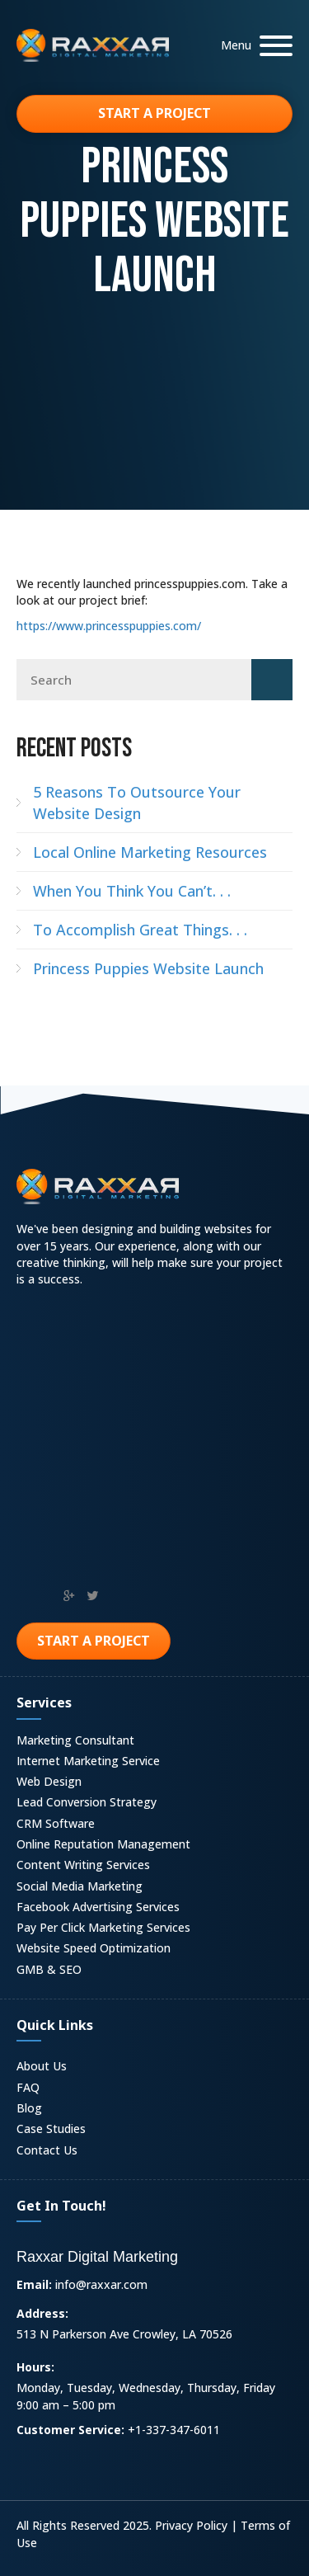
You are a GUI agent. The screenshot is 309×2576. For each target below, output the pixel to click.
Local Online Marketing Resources (150, 852)
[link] (154, 1742)
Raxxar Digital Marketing (97, 2257)
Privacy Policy (191, 2525)
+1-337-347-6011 (174, 2429)
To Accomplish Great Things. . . (140, 930)
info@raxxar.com (101, 2284)
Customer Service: (70, 2429)
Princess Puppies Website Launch (148, 968)
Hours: (35, 2367)
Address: (42, 2313)
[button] (253, 45)
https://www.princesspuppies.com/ (108, 625)
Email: (34, 2284)
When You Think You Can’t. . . (132, 891)
